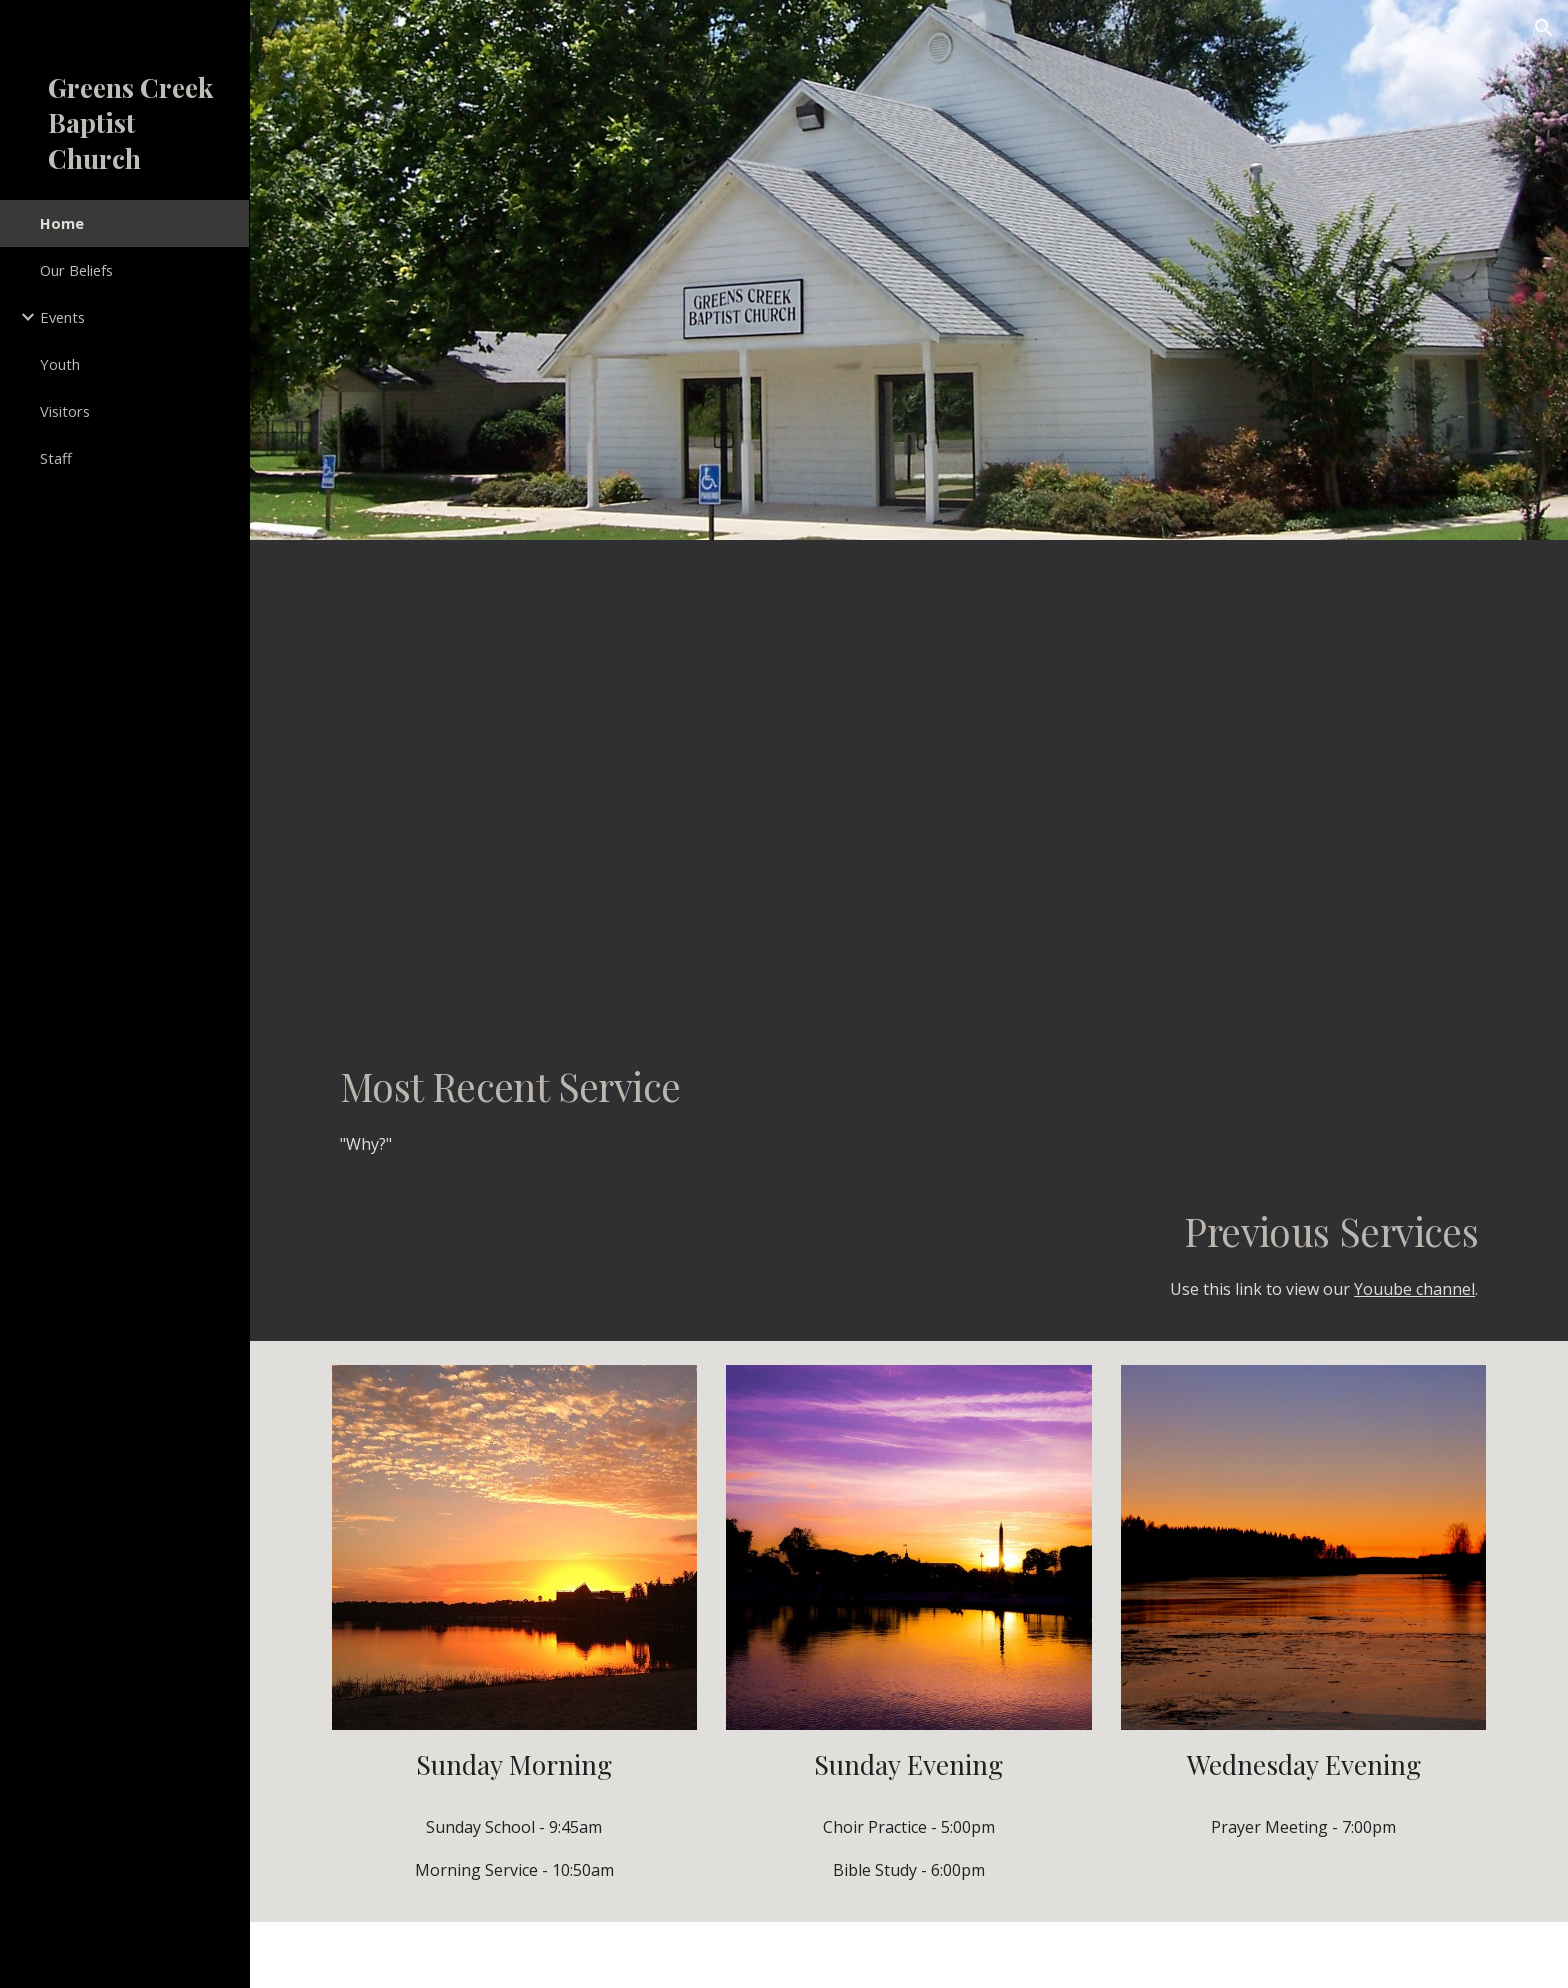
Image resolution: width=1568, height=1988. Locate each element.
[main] (909, 1117)
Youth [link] (60, 364)
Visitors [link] (65, 411)
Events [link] (62, 317)
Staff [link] (56, 458)
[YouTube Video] (909, 780)
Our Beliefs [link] (76, 270)
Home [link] (62, 223)
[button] (1544, 28)
